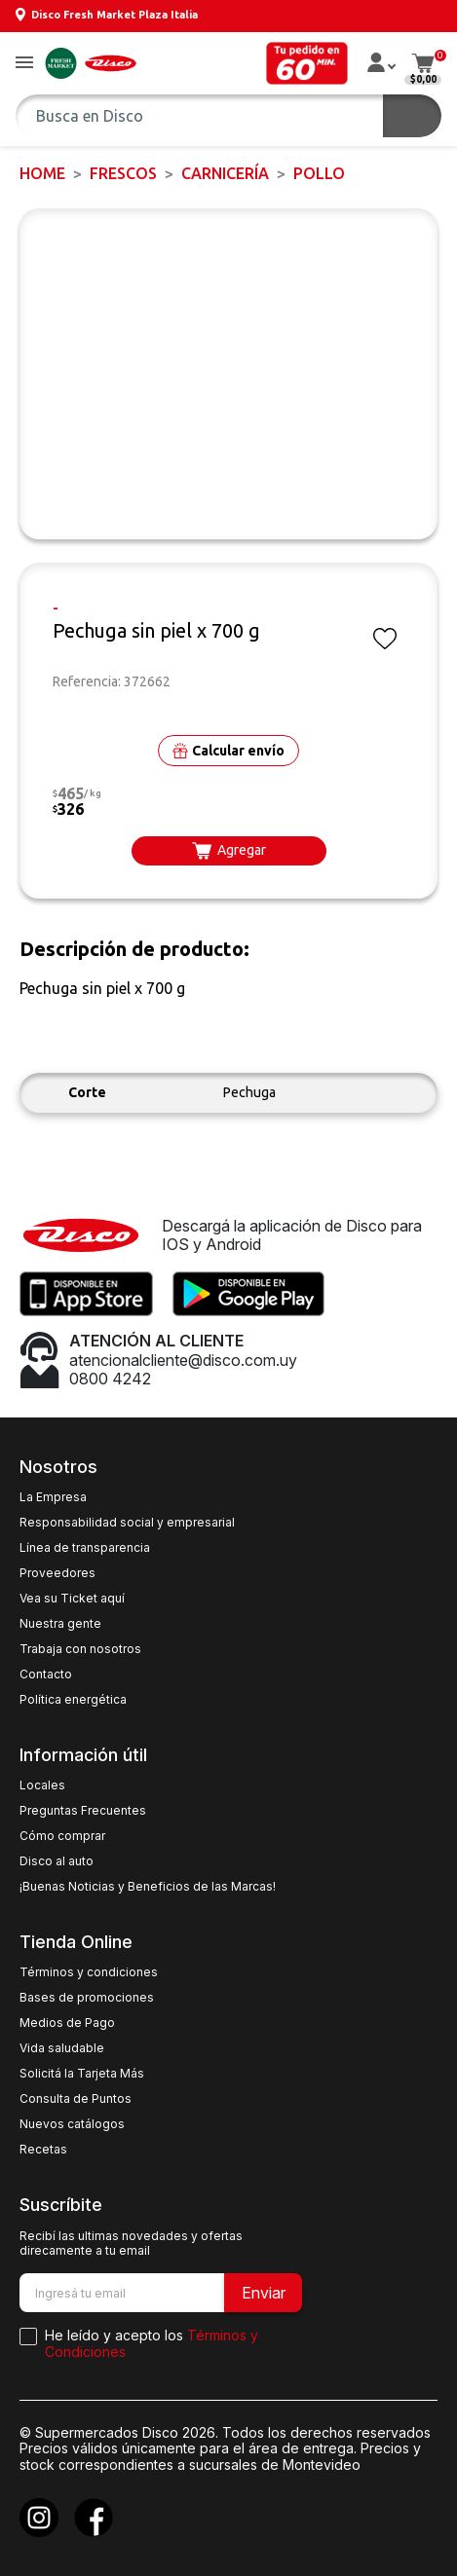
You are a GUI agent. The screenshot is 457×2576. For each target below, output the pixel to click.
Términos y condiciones (88, 1972)
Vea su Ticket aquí (72, 1598)
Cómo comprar (62, 1836)
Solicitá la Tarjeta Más (81, 2073)
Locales (42, 1785)
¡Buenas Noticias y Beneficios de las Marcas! (147, 1887)
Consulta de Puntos (75, 2099)
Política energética (73, 1700)
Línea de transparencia (84, 1548)
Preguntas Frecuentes (82, 1811)
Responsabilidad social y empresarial (127, 1522)
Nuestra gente (60, 1624)
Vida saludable (61, 2048)
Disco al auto (56, 1861)
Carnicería (225, 173)
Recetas (43, 2149)
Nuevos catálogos (72, 2124)
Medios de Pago (67, 2023)
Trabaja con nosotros (80, 1649)
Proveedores (57, 1573)
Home (42, 173)
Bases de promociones (86, 1998)
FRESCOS (123, 173)
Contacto (45, 1674)
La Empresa (53, 1497)
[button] (24, 63)
